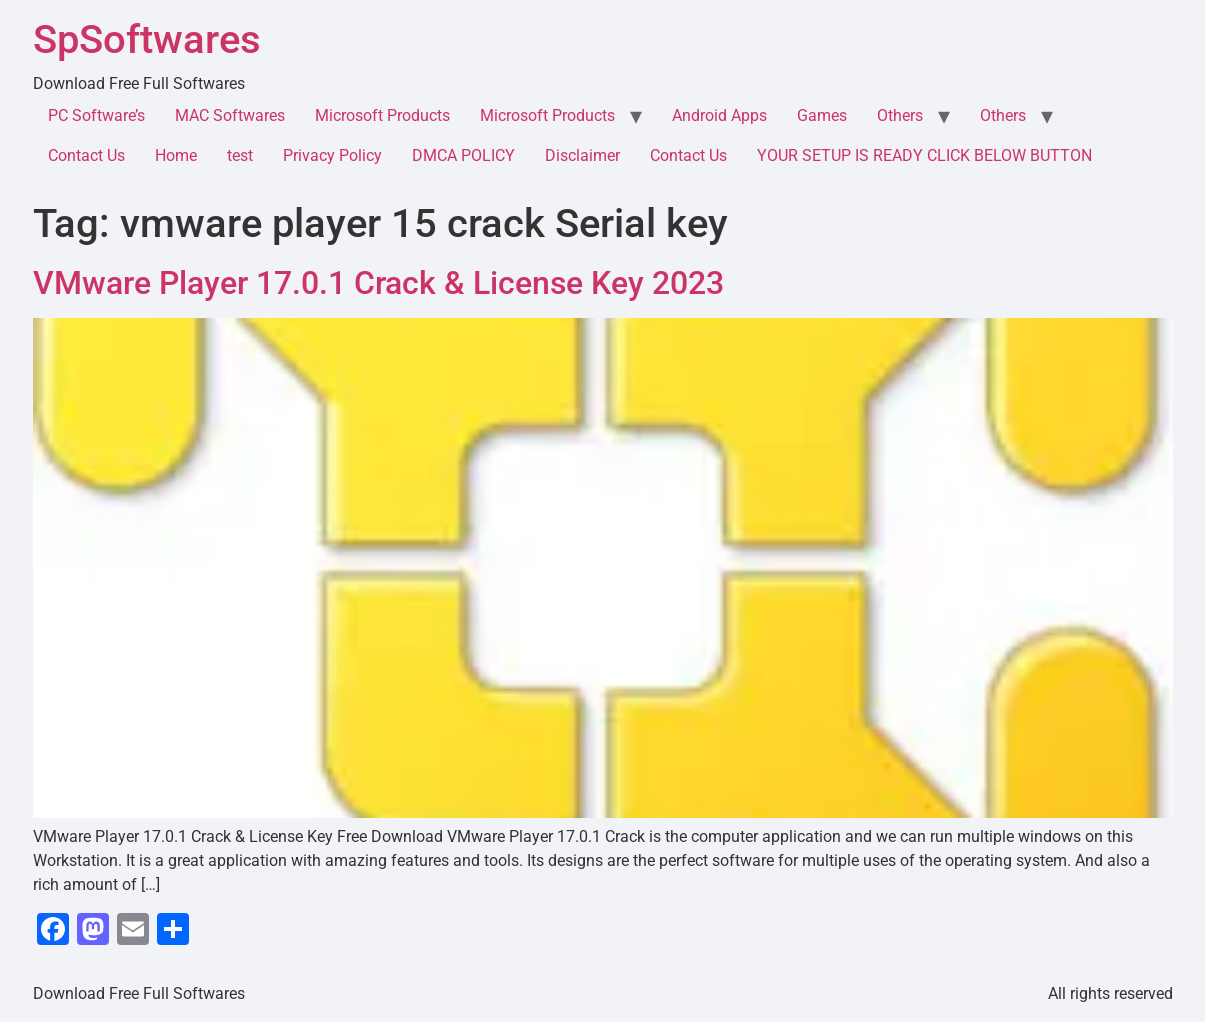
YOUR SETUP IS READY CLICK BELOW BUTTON (924, 155)
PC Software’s (96, 115)
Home (176, 155)
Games (822, 115)
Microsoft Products (382, 115)
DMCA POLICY (463, 155)
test (240, 155)
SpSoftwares (147, 39)
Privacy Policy (332, 155)
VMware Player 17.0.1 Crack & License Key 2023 (378, 283)
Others (900, 115)
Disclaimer (582, 155)
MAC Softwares (230, 115)
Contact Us (86, 155)
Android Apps (719, 115)
